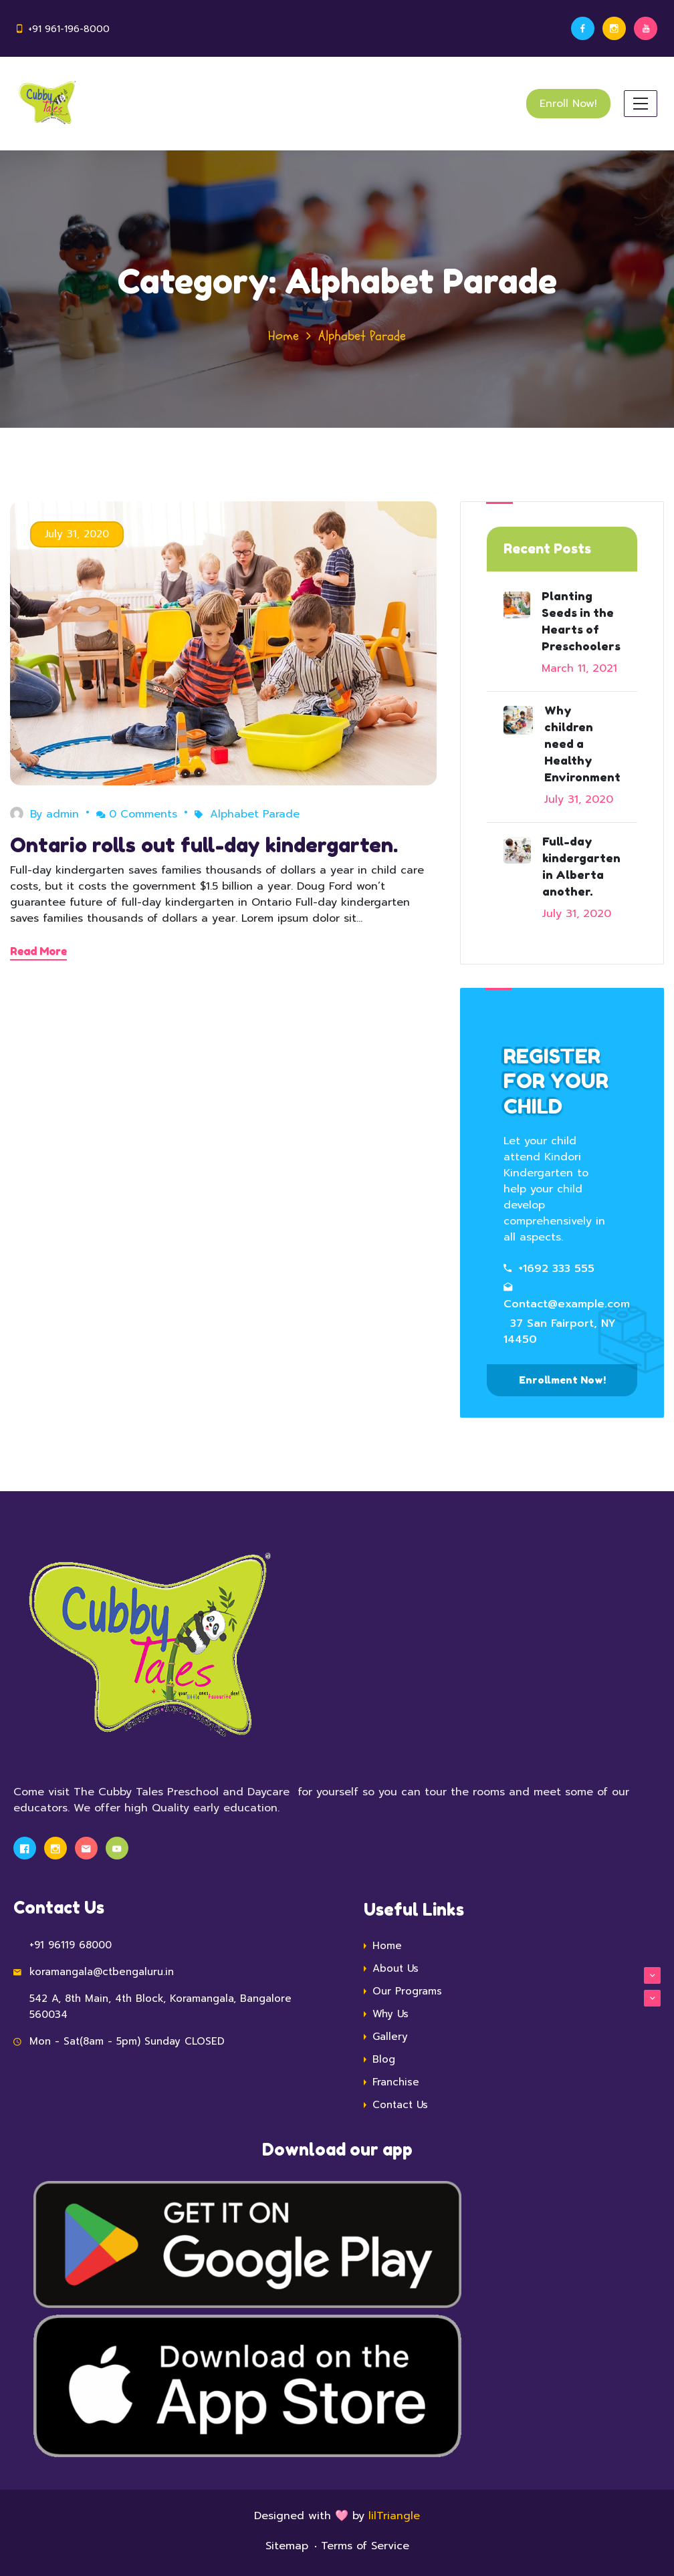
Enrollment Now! (562, 1380)
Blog (383, 2059)
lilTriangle (394, 2516)
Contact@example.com (566, 1297)
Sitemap (286, 2546)
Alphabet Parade (255, 814)
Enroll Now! (568, 104)
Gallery (390, 2036)
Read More (38, 951)
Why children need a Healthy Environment (582, 743)
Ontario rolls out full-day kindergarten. (204, 845)
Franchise (395, 2082)
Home (283, 336)
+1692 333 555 (548, 1269)
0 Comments (136, 814)
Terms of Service (365, 2546)
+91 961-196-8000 (69, 29)
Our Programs (516, 1991)
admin (62, 814)
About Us (516, 1968)
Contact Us (400, 2104)
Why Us (390, 2014)
